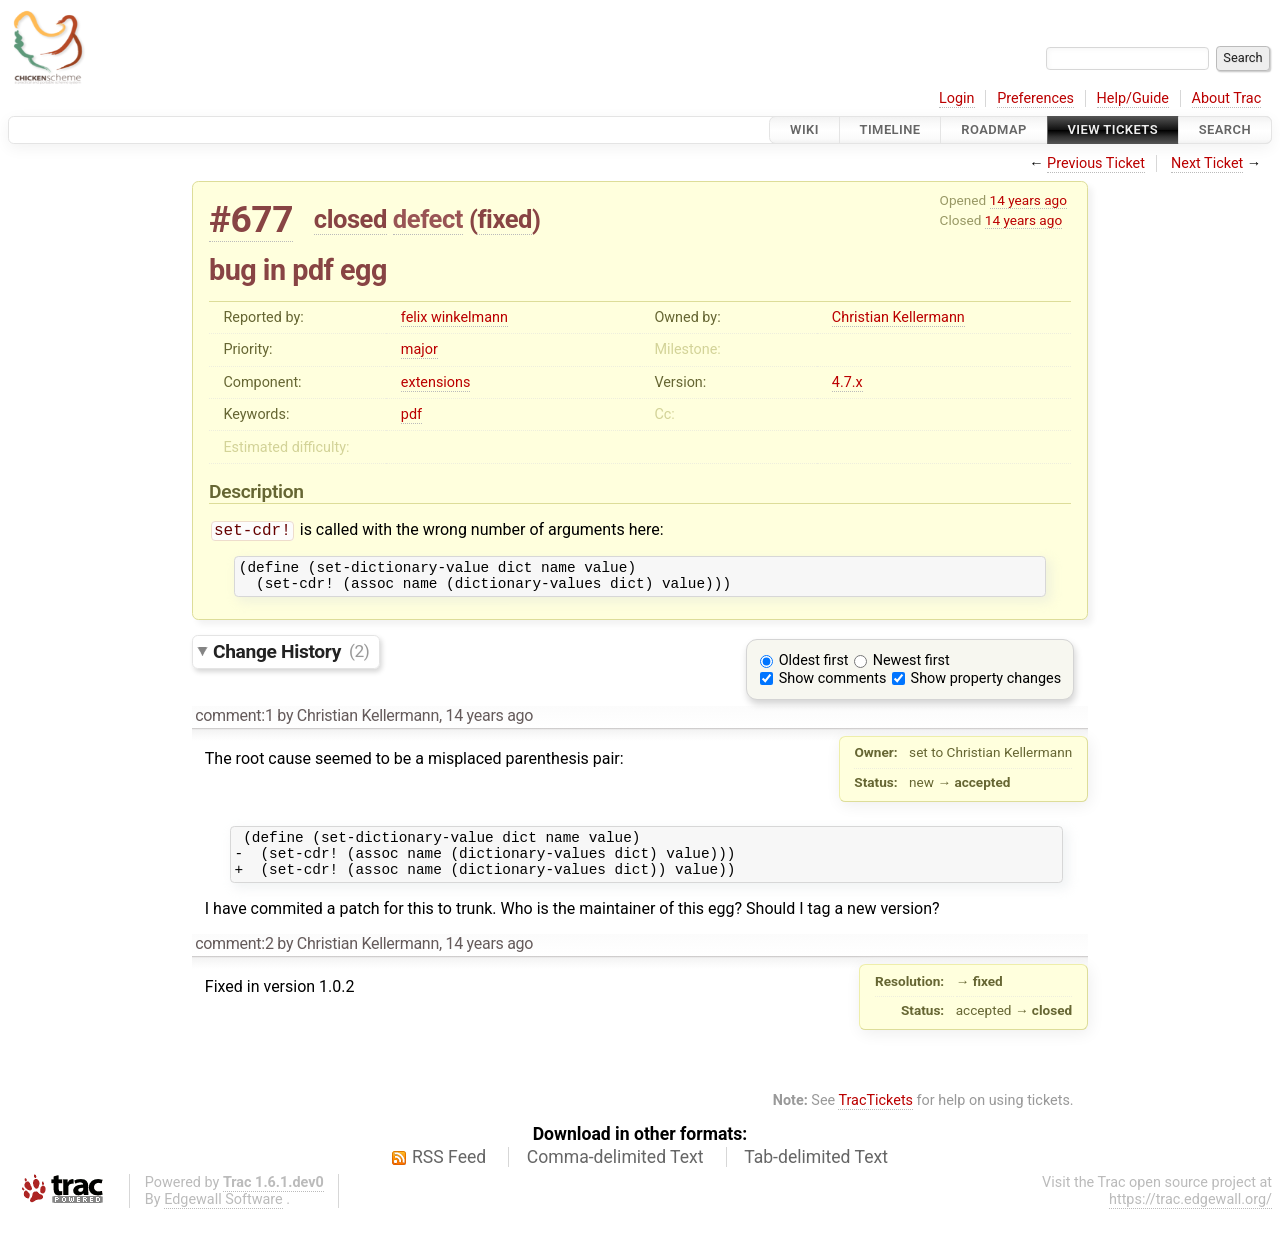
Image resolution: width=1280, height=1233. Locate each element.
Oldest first (814, 668)
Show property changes (986, 686)
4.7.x (847, 382)
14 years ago (1028, 200)
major (419, 349)
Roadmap (994, 129)
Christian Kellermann (898, 317)
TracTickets (875, 1117)
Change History (291, 658)
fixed (504, 219)
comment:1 (234, 723)
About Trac (1227, 98)
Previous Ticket (1096, 163)
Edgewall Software (223, 1216)
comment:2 (234, 960)
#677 (251, 219)
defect (428, 219)
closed (350, 219)
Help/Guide (1133, 98)
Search (1225, 129)
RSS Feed (449, 1174)
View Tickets (1113, 129)
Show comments (833, 686)
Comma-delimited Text (615, 1174)
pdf (411, 414)
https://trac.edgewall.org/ (1190, 1216)
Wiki (804, 129)
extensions (436, 382)
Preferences (1035, 98)
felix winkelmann (454, 317)
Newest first (911, 668)
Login (957, 98)
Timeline (890, 129)
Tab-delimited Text (816, 1174)
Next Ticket (1207, 163)
